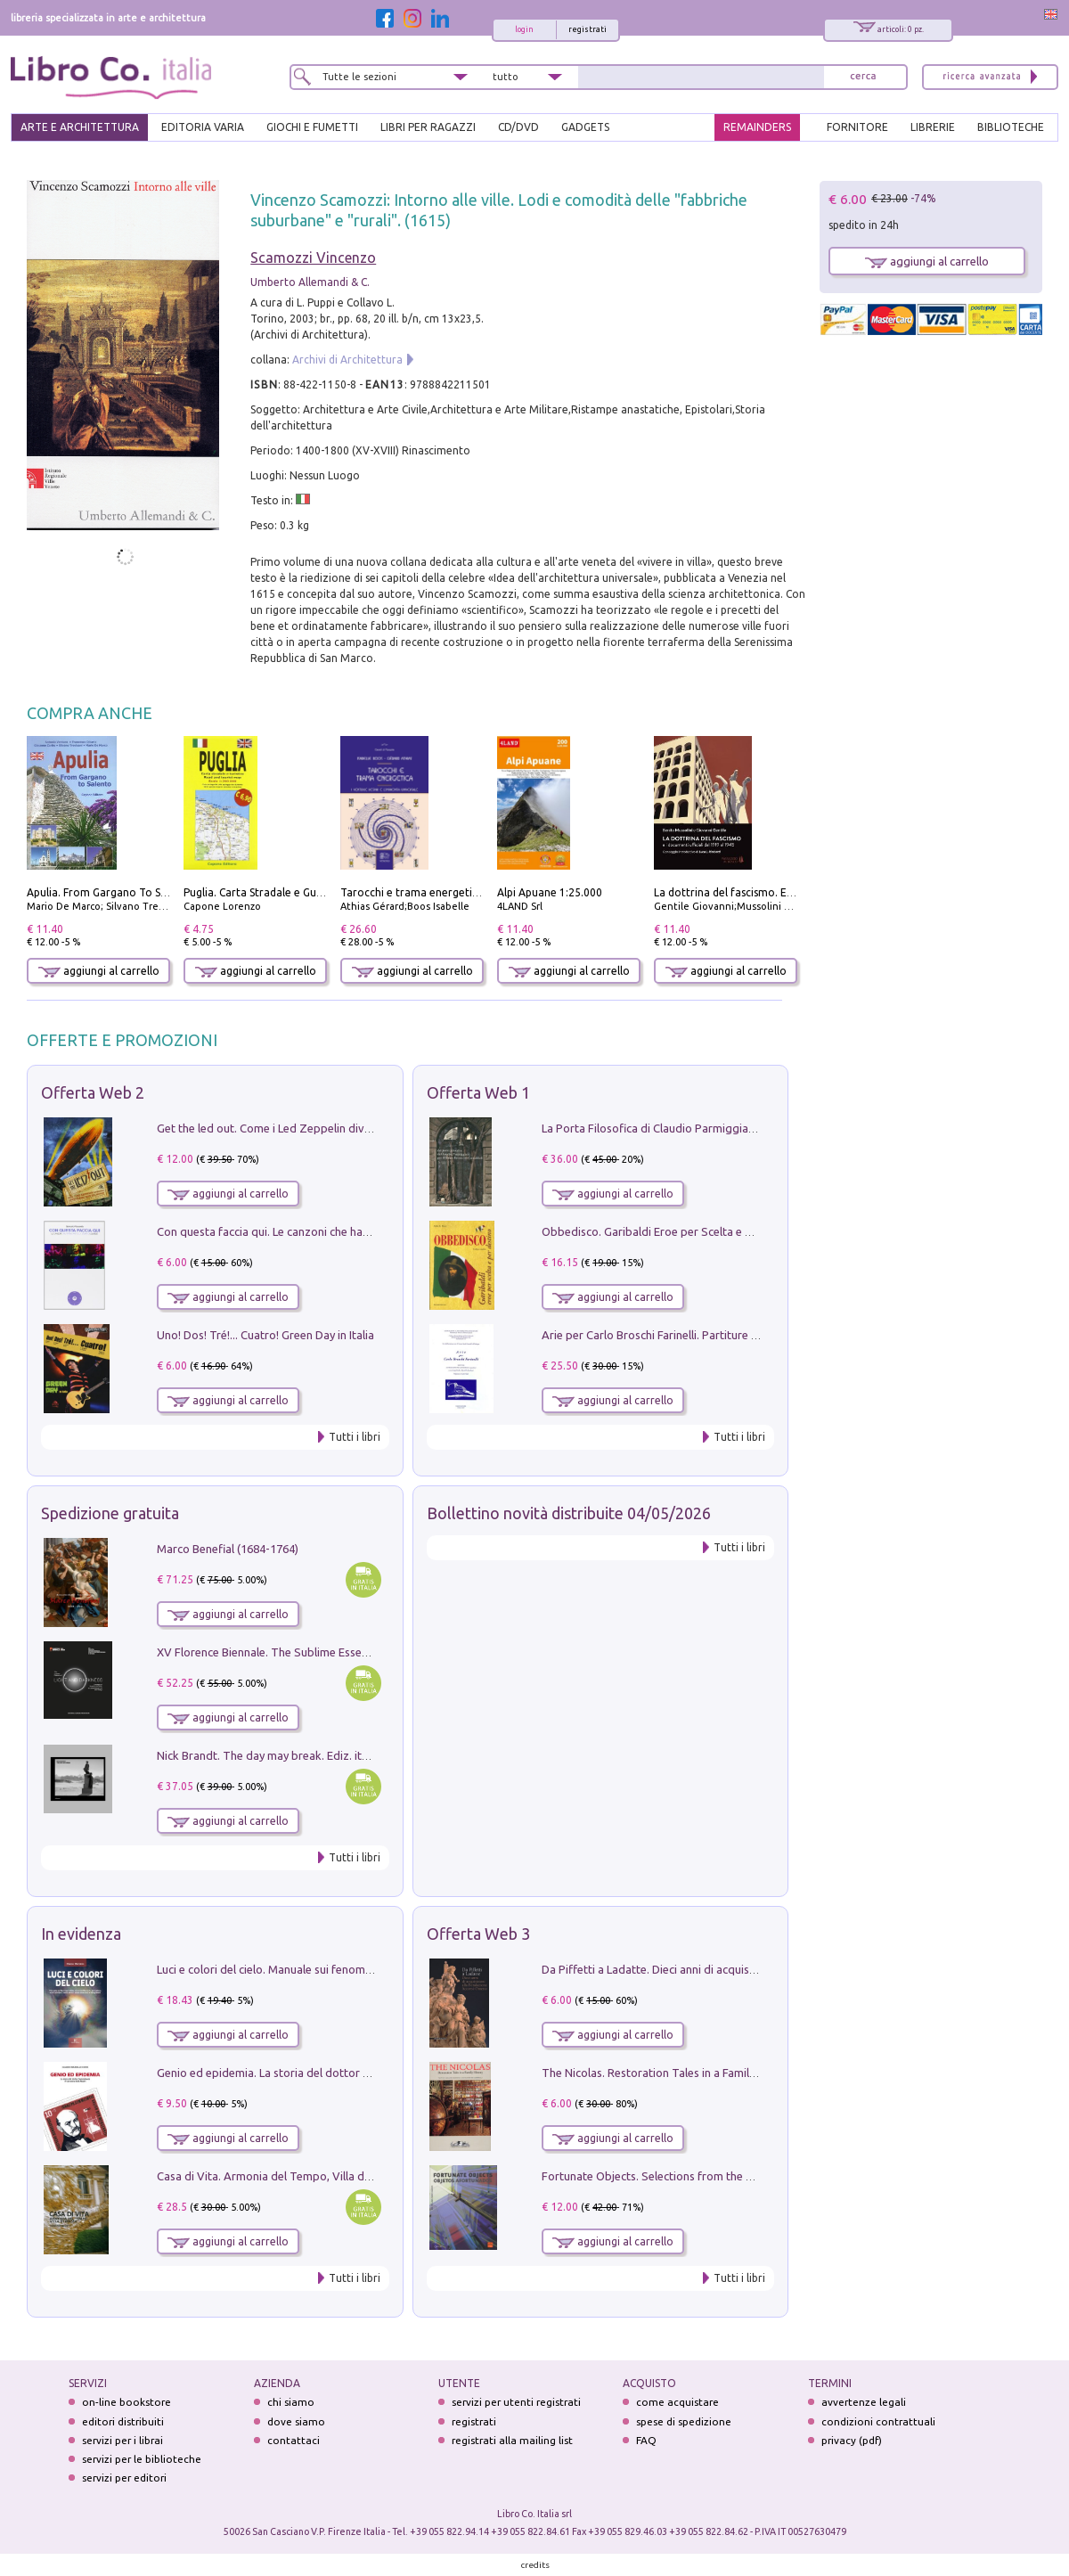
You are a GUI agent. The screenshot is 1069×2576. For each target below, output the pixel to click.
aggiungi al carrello (98, 971)
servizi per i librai (122, 2440)
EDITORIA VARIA (202, 127)
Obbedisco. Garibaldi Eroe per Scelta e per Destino (673, 1231)
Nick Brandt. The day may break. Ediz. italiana (274, 1755)
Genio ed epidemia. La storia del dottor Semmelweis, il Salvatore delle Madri (354, 2072)
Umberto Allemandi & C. (310, 282)
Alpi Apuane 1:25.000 (549, 892)
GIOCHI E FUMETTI (312, 127)
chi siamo (290, 2402)
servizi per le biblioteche (141, 2459)
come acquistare (677, 2402)
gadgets (585, 127)
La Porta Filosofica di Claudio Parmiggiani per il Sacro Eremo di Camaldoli (732, 1128)
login (524, 29)
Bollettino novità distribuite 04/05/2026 (569, 1513)
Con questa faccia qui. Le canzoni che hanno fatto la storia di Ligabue (334, 1231)
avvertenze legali (863, 2402)
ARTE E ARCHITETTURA (79, 127)
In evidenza (81, 1933)
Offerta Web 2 (92, 1092)
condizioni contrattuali (878, 2421)
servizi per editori (124, 2477)
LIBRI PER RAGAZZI (428, 127)
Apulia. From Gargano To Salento (110, 892)
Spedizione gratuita (110, 1513)
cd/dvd (518, 127)
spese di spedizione (683, 2421)
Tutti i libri (354, 1437)
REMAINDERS (757, 127)
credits (535, 2565)
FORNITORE (857, 127)
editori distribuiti (123, 2421)
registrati (587, 29)
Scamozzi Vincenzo (313, 257)
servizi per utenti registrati (516, 2402)
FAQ (646, 2440)
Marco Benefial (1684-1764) (227, 1548)
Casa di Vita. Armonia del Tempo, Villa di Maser (279, 2176)
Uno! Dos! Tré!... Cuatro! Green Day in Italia (265, 1335)
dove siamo (296, 2421)
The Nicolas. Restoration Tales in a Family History (668, 2072)
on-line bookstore (126, 2402)
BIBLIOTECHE (1010, 127)
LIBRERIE (932, 127)
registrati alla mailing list (512, 2440)
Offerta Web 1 (478, 1092)
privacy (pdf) (851, 2440)
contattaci (293, 2440)
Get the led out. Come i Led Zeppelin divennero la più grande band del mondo (358, 1128)
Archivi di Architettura (347, 359)
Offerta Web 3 (478, 1933)
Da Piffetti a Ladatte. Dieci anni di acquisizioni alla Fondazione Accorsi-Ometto (745, 1969)
